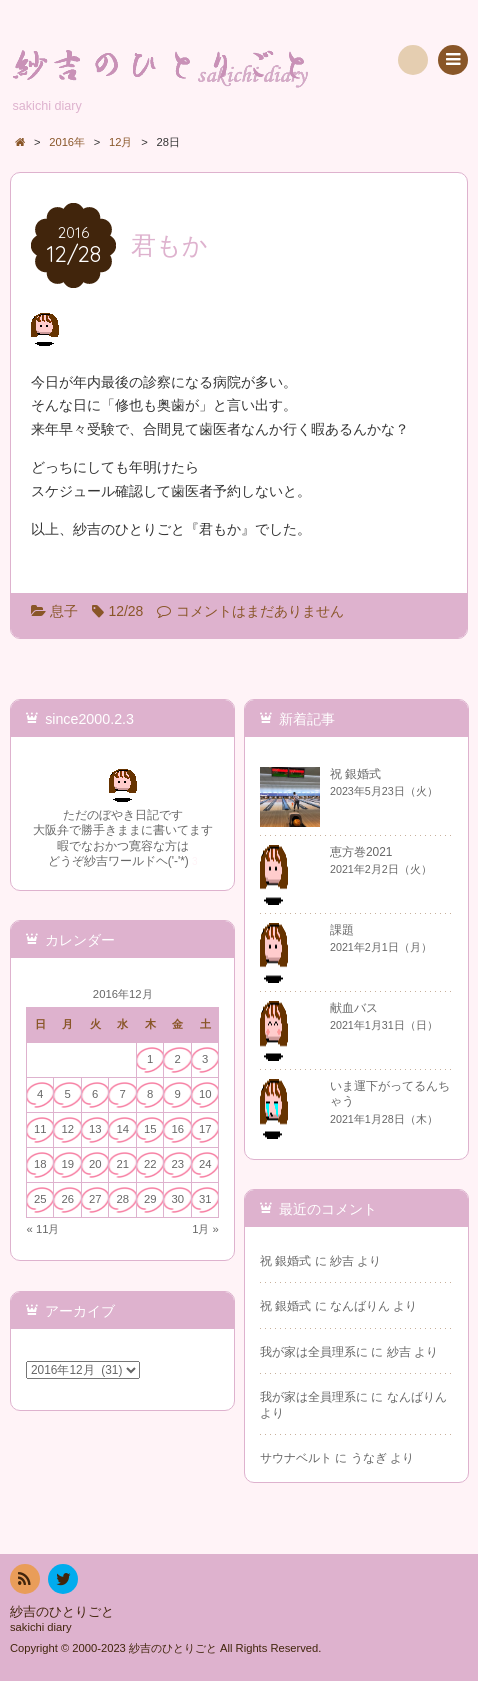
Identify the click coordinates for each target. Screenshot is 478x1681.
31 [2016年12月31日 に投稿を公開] (205, 1199)
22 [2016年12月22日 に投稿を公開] (150, 1164)
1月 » (205, 1229)
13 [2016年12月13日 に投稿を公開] (95, 1129)
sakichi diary (41, 1627)
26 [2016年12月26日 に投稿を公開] (67, 1199)
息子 (64, 611)
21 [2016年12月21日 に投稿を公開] (122, 1164)
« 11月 (43, 1229)
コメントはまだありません (260, 611)
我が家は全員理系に (314, 1352)
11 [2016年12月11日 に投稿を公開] (40, 1129)
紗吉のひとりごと (62, 1612)
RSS (23, 1582)
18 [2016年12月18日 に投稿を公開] (40, 1164)
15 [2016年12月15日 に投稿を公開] (150, 1129)
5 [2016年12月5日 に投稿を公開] (68, 1094)
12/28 (125, 611)
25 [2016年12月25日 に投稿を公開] (40, 1199)
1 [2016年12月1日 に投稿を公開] (150, 1059)
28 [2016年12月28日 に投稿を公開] (122, 1199)
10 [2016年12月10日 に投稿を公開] (205, 1094)
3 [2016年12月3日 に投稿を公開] (205, 1059)
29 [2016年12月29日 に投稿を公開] (150, 1199)
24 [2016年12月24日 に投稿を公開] (205, 1164)
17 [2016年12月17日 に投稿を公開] (205, 1129)
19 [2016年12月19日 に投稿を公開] (67, 1164)
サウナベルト (296, 1458)
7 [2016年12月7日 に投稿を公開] (123, 1094)
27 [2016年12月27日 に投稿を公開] (95, 1199)
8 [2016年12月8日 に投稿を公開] (150, 1094)
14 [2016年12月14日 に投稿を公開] (122, 1129)
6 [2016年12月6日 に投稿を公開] (95, 1094)
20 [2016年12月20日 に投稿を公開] (95, 1164)
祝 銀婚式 (285, 1261)
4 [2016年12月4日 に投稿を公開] (40, 1094)
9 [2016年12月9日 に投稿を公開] (178, 1094)
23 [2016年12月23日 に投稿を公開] (177, 1164)
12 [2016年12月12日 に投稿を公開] (67, 1129)
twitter (62, 1582)
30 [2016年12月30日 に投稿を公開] (177, 1199)
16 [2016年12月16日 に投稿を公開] (177, 1129)
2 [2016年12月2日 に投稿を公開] (178, 1059)
